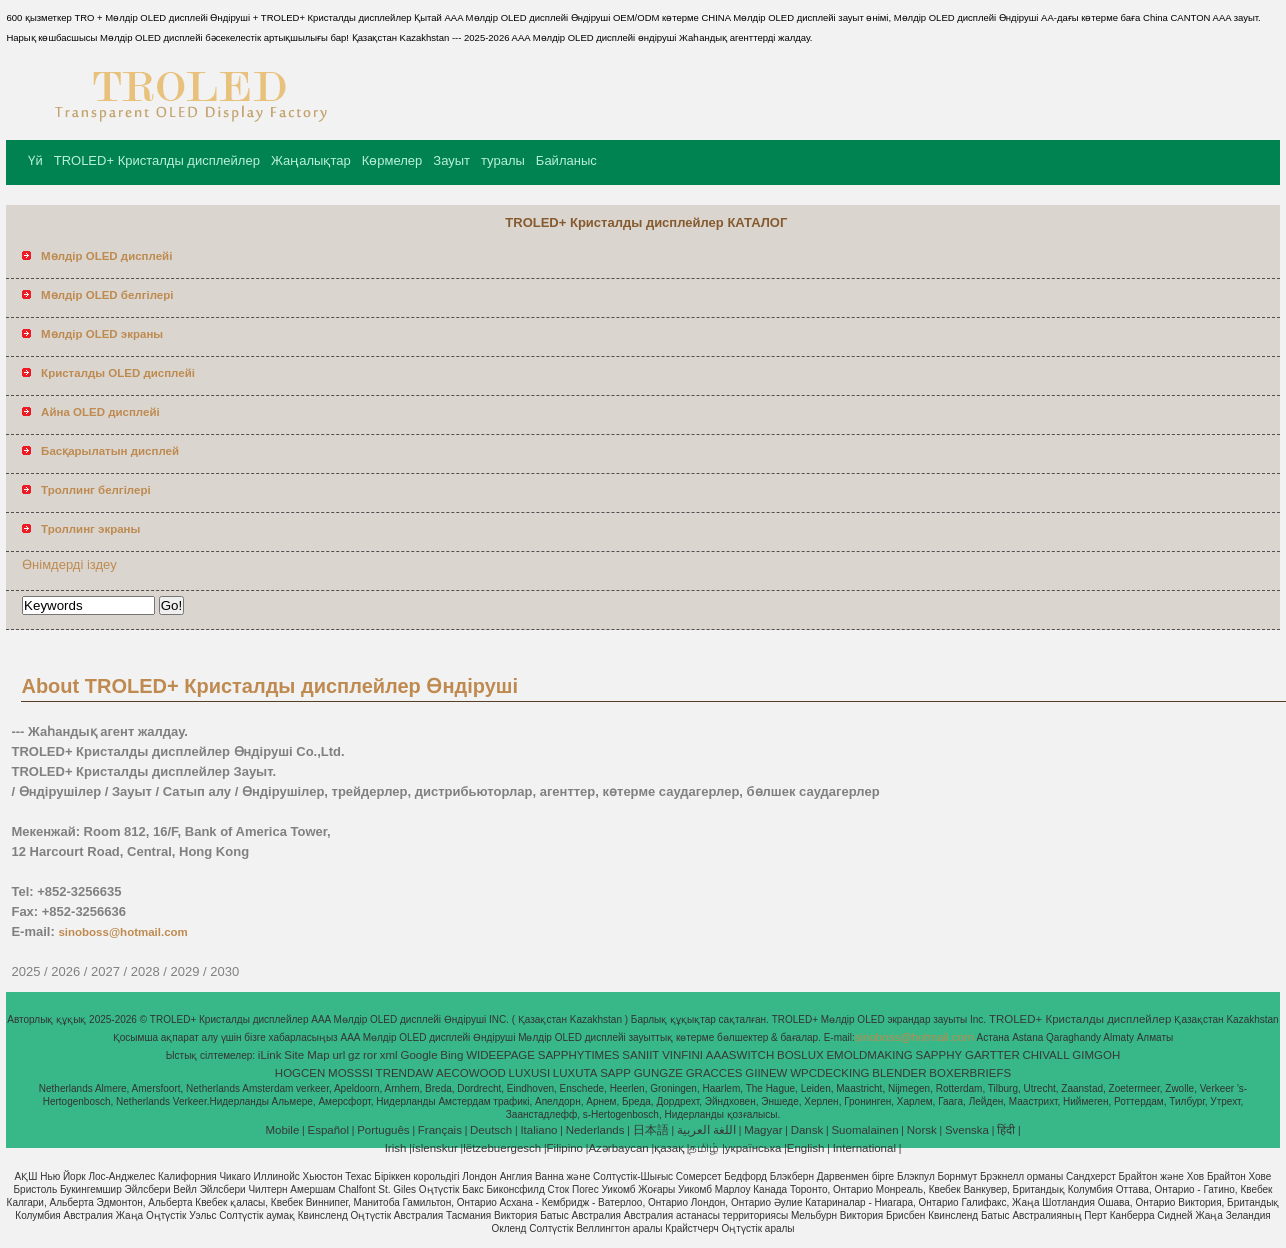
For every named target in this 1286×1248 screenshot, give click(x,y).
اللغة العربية (706, 1130)
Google (418, 1055)
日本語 (651, 1130)
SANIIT (640, 1055)
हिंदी (1006, 1130)
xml (389, 1055)
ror (370, 1055)
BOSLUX (800, 1055)
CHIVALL (1045, 1055)
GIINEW (766, 1073)
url (338, 1055)
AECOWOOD (471, 1073)
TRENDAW (405, 1073)
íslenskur (435, 1148)
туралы (503, 160)
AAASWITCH (740, 1055)
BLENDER (899, 1073)
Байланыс (566, 160)
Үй (35, 160)
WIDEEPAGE (500, 1055)
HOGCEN (300, 1073)
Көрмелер (392, 160)
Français (440, 1130)
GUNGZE (658, 1073)
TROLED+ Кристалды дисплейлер (157, 160)
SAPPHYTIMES (579, 1055)
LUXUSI (530, 1073)
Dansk (807, 1130)
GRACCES (714, 1073)
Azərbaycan (618, 1148)
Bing (451, 1055)
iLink (270, 1055)
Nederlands (595, 1130)
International (864, 1148)
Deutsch (491, 1130)
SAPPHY (939, 1055)
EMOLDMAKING (869, 1055)
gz (354, 1055)
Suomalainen (864, 1130)
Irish (396, 1148)
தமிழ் (704, 1148)
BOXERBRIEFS (970, 1073)
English (806, 1148)
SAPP (615, 1073)
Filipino (565, 1148)
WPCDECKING (829, 1073)
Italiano (538, 1130)
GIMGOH (1096, 1055)
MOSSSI (350, 1073)
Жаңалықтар (311, 160)
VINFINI (682, 1055)
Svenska (967, 1130)
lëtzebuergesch (502, 1148)
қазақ (669, 1148)
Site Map (306, 1055)
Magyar (763, 1130)
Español (328, 1130)
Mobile (282, 1130)
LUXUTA (575, 1073)
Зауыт (451, 160)
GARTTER (992, 1055)
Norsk (922, 1130)
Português (383, 1130)
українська (753, 1148)
